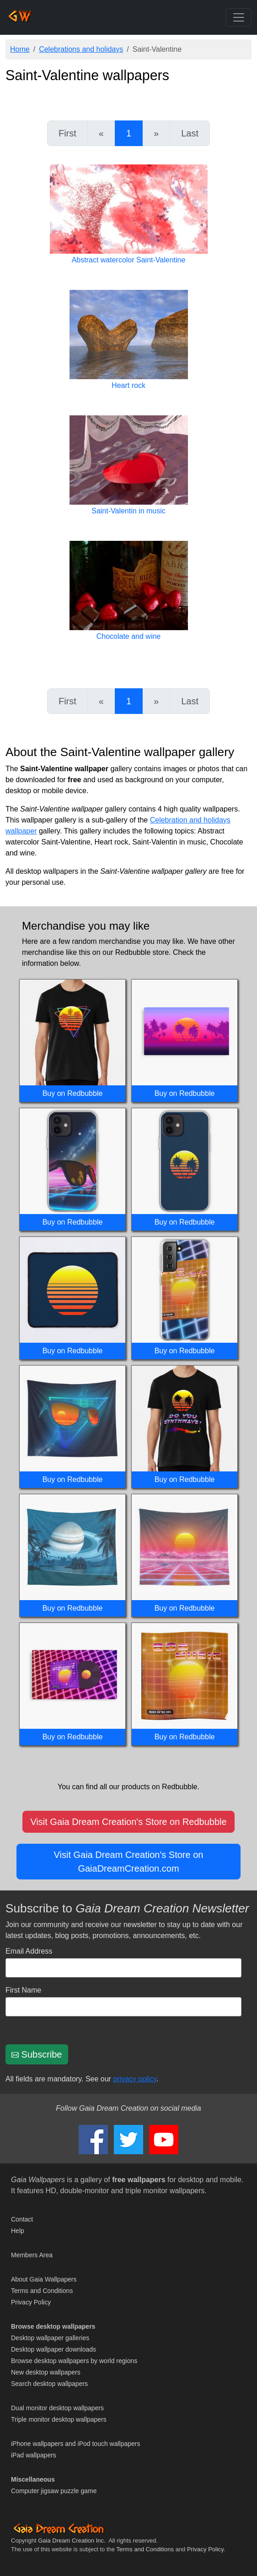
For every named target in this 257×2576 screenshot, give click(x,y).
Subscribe (36, 2054)
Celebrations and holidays (81, 49)
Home (20, 49)
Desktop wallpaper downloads (53, 2349)
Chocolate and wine (128, 636)
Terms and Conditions (42, 2290)
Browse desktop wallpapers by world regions (74, 2360)
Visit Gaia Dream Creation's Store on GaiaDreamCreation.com (128, 1861)
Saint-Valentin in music (128, 511)
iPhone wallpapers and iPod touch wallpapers (75, 2443)
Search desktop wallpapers (49, 2383)
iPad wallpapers (33, 2455)
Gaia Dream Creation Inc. (71, 2540)
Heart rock (128, 385)
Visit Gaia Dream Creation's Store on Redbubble (128, 1822)
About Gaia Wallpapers (43, 2279)
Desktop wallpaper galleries (50, 2338)
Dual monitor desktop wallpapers (57, 2408)
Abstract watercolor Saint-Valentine (129, 260)
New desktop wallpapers (45, 2372)
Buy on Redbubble (73, 1093)
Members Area (32, 2255)
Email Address (28, 1951)
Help (17, 2230)
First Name (23, 1990)
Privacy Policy (31, 2302)
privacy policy (134, 2079)
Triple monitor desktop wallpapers (59, 2419)
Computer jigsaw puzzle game (54, 2490)
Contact (22, 2219)
